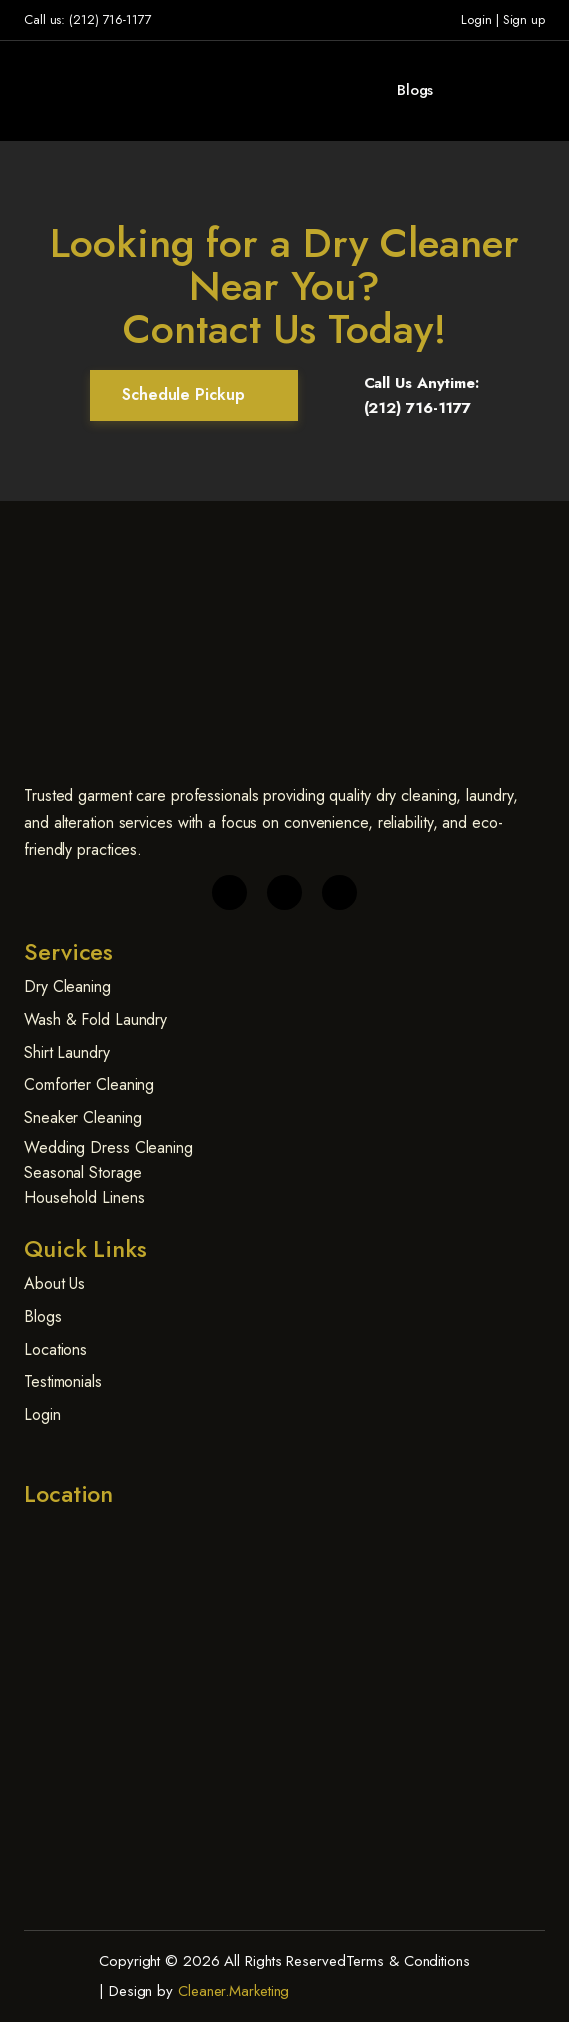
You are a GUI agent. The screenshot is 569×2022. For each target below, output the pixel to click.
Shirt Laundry (67, 1052)
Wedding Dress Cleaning (108, 1147)
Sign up (524, 19)
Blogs (415, 90)
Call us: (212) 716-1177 (88, 19)
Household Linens (84, 1197)
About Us (54, 1283)
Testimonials (63, 1381)
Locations (55, 1349)
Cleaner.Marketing (233, 1991)
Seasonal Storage (82, 1172)
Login (476, 19)
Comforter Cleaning (89, 1084)
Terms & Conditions (408, 1961)
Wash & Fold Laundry (95, 1019)
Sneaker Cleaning (82, 1117)
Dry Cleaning (67, 986)
